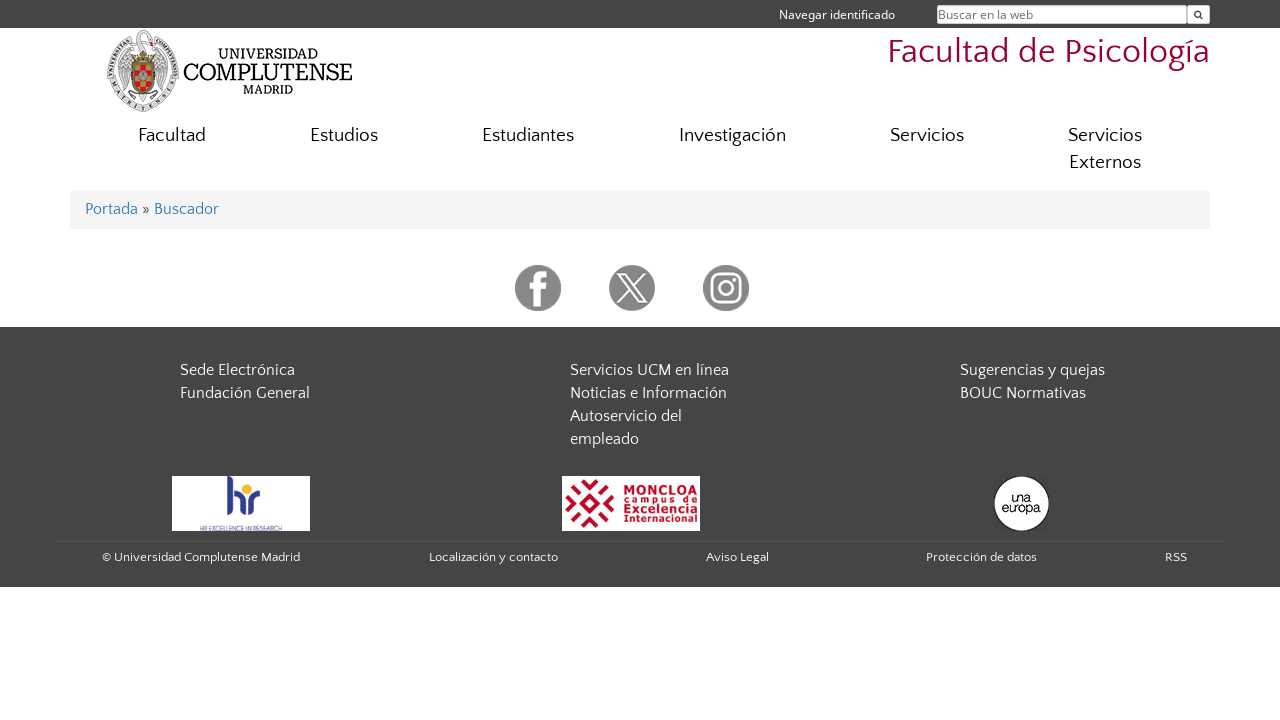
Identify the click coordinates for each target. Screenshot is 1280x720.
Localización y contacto (493, 557)
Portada (111, 209)
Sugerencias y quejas (1032, 370)
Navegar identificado (837, 14)
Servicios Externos (1105, 149)
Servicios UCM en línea (649, 370)
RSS (1176, 557)
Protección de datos (981, 557)
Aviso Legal (737, 557)
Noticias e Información (648, 393)
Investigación (732, 135)
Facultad (172, 135)
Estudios (344, 135)
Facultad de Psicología (1048, 52)
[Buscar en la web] (1198, 14)
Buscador (186, 209)
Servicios (927, 135)
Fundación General (245, 393)
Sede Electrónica (237, 370)
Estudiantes (528, 135)
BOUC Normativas (1023, 393)
